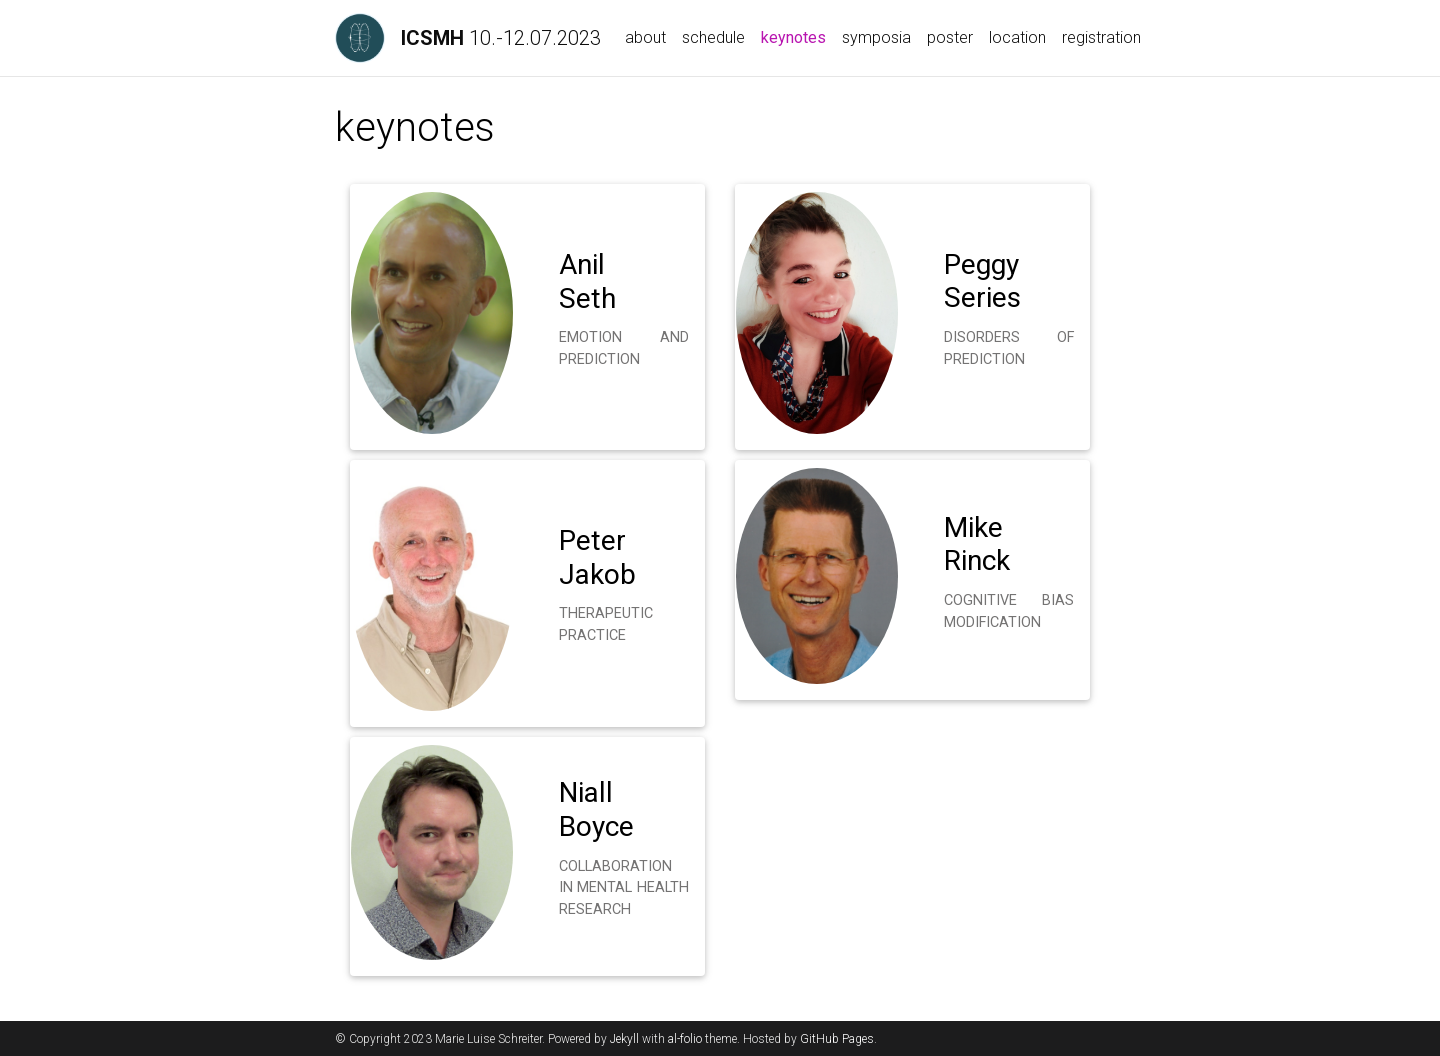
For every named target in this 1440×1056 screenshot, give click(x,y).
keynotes (797, 36)
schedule (713, 37)
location (1017, 37)
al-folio (685, 1039)
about (645, 37)
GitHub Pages (837, 1039)
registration (1101, 37)
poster (950, 37)
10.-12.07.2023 (501, 38)
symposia (876, 37)
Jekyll (624, 1039)
